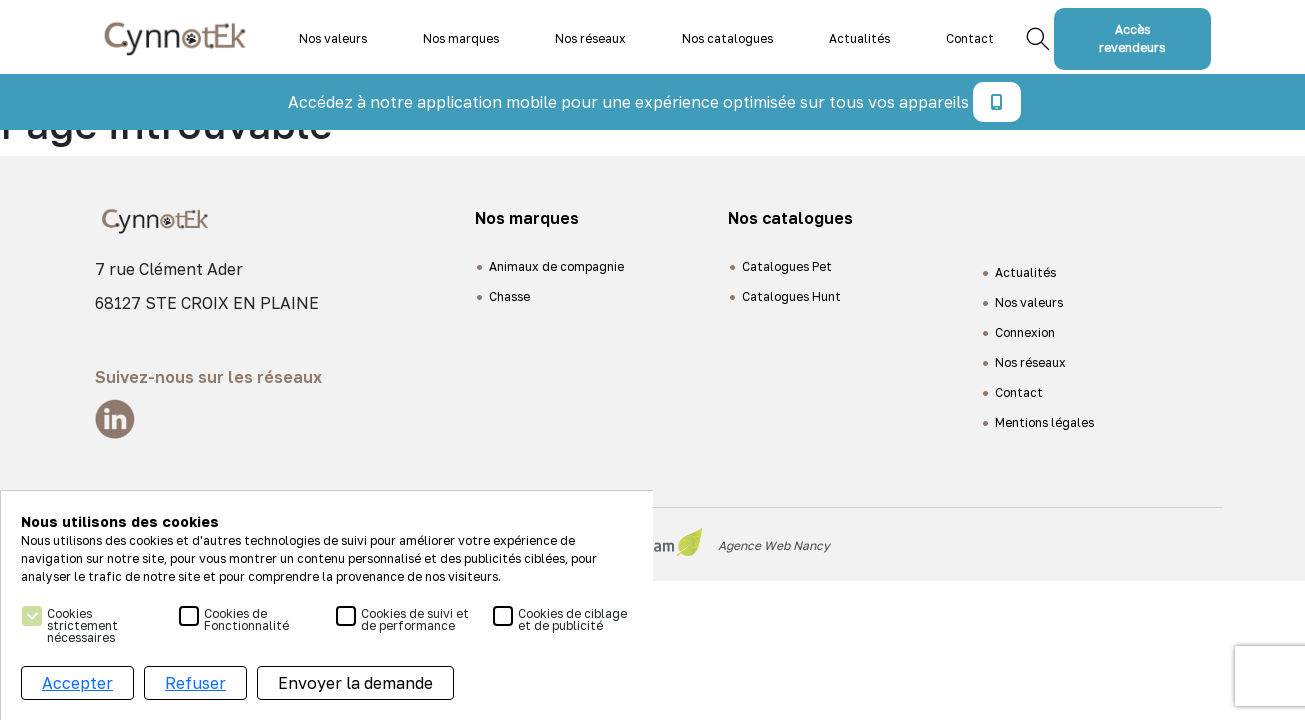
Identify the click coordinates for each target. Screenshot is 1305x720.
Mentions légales (1044, 422)
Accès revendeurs (1132, 38)
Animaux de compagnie (556, 266)
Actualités (859, 38)
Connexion (1025, 332)
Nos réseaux (590, 38)
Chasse (509, 296)
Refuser (195, 683)
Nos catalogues (727, 38)
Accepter (77, 683)
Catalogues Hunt (791, 296)
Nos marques (461, 38)
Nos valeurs (333, 38)
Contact (970, 38)
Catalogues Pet (787, 266)
